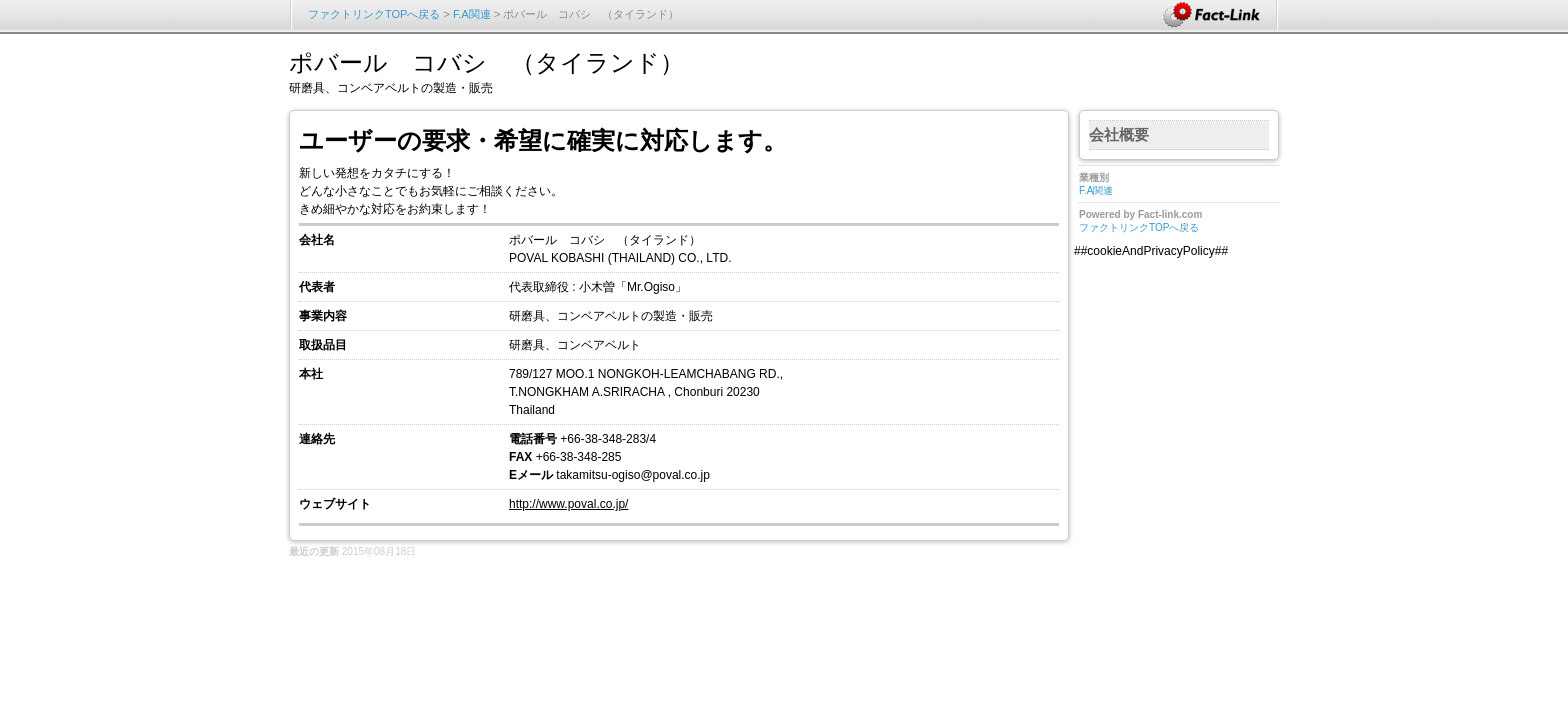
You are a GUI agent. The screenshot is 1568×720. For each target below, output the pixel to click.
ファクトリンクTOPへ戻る (374, 14)
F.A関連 (472, 14)
